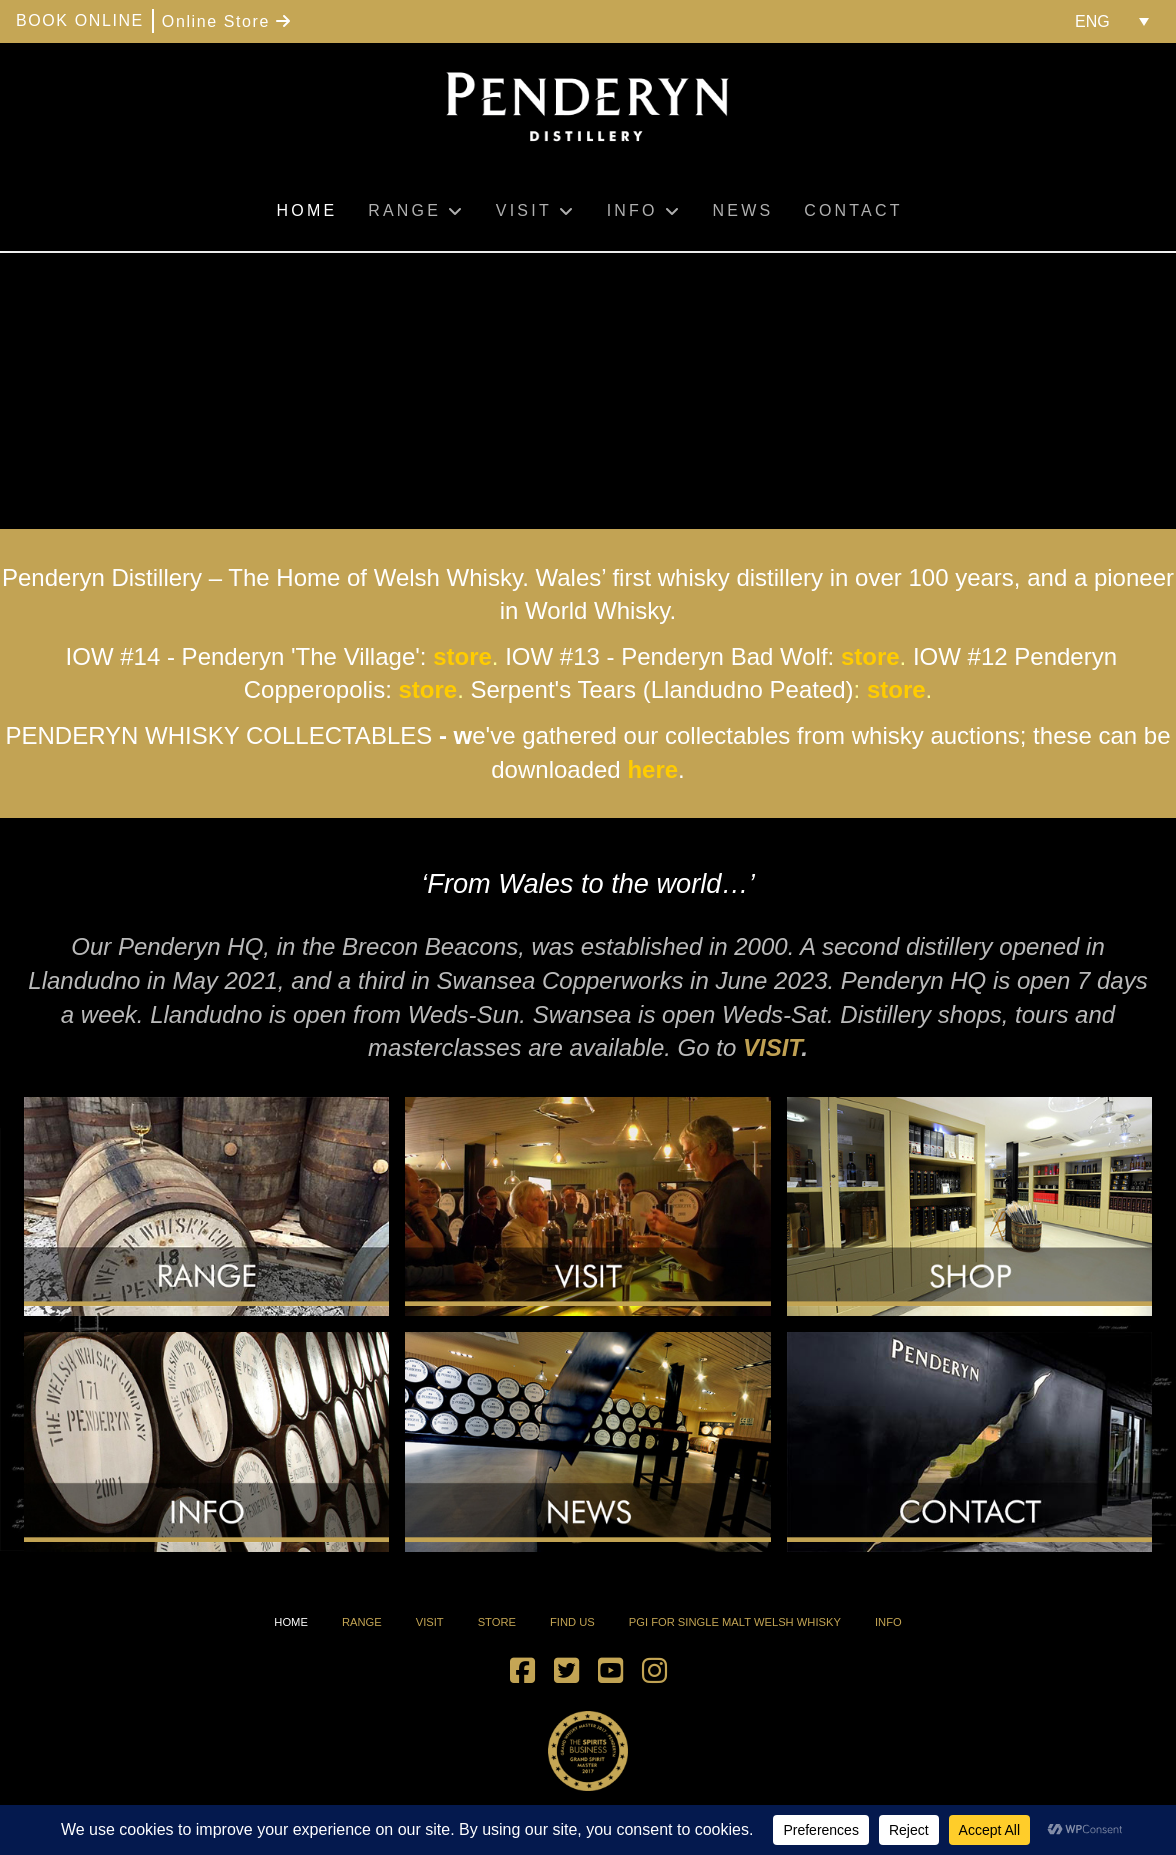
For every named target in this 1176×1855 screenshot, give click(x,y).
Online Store (227, 21)
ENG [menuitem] (1092, 21)
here (652, 769)
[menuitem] (1112, 21)
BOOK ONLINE (80, 20)
